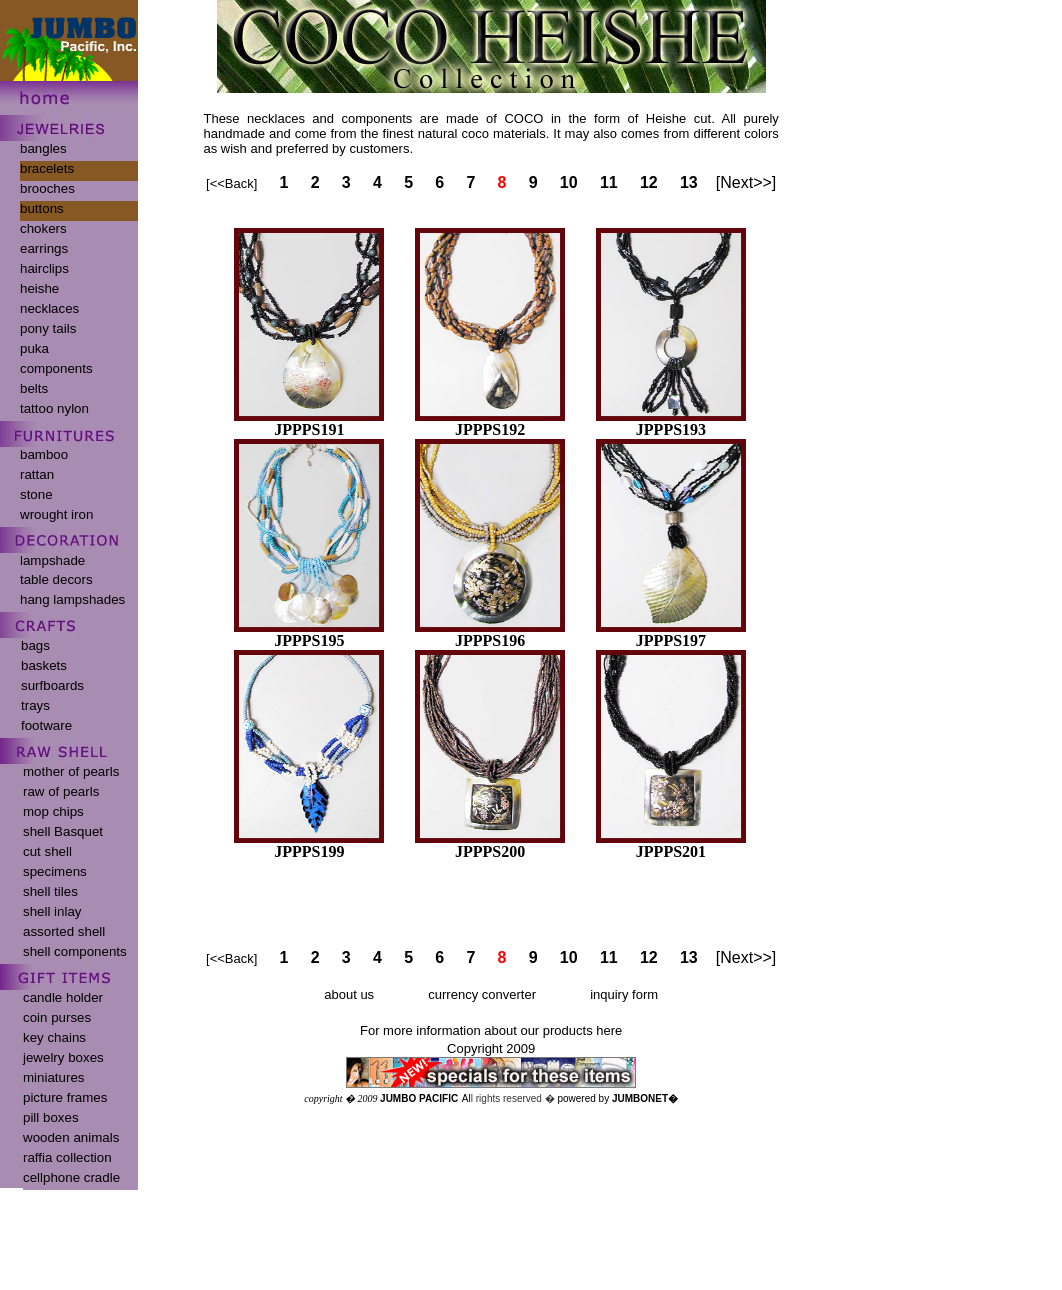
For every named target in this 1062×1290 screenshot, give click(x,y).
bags (35, 645)
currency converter (482, 994)
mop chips (53, 811)
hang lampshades (72, 599)
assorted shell (64, 931)
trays (35, 705)
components (56, 368)
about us (349, 994)
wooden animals (71, 1137)
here (609, 1030)
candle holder (63, 997)
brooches (47, 188)
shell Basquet (63, 831)
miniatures (53, 1077)
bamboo (44, 454)
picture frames (65, 1097)
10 (569, 182)
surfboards (52, 685)
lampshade (52, 560)
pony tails (48, 328)
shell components (75, 951)
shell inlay (52, 911)
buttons (42, 208)
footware (46, 725)
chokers (43, 228)
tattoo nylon (54, 408)
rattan (37, 474)
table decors (56, 579)
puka (34, 348)
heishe (39, 288)
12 (649, 182)
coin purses (57, 1017)
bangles (43, 148)
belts (34, 388)
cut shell (47, 851)
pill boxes (51, 1117)
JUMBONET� (645, 1098)
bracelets (47, 168)
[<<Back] (231, 183)
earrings (44, 248)
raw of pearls (61, 791)
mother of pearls (71, 771)
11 (609, 182)
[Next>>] (746, 182)
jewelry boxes (63, 1057)
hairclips (44, 268)
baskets (44, 665)
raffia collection (67, 1157)
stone (36, 494)
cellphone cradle (71, 1177)
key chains (54, 1037)
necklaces (49, 308)
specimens (55, 871)
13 (689, 182)
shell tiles (50, 891)
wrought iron (56, 514)
